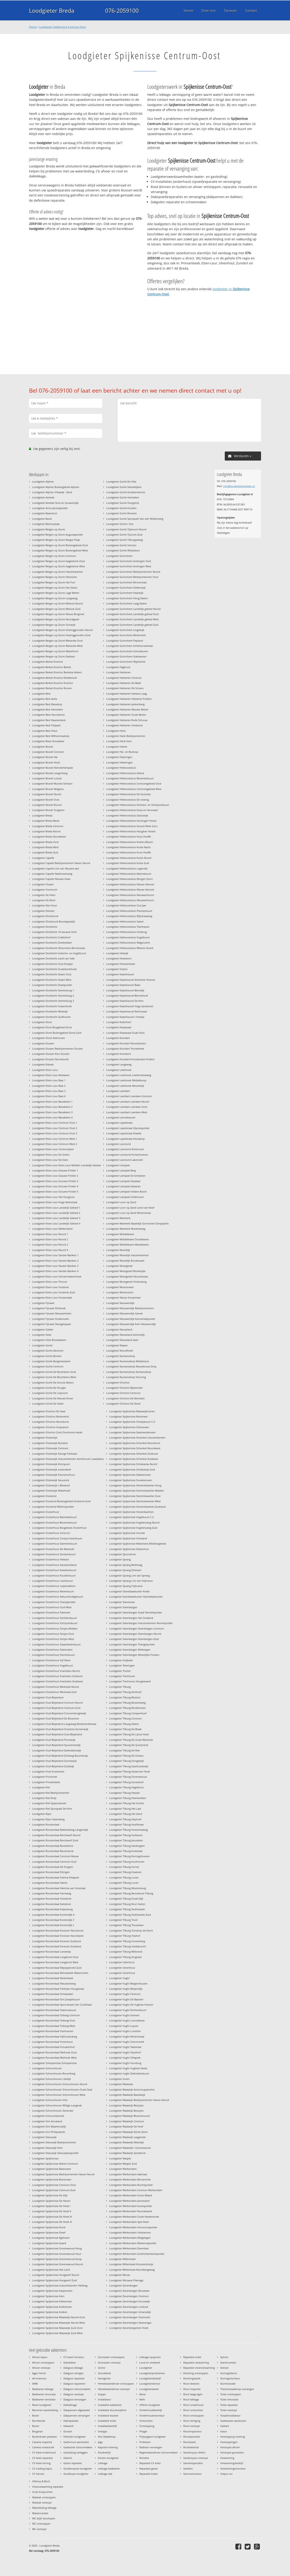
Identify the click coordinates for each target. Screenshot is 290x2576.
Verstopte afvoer (230, 2447)
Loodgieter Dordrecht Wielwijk (50, 1011)
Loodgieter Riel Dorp (44, 1798)
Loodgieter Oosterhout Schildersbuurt (54, 1618)
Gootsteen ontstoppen (111, 2357)
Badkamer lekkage (42, 2389)
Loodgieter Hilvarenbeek (120, 964)
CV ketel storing (41, 2463)
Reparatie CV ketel (150, 2463)
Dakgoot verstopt (73, 2394)
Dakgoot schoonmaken (77, 2389)
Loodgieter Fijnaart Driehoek (49, 1308)
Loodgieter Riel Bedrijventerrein (50, 1792)
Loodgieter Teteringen (122, 1665)
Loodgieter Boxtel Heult (46, 762)
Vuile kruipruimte (42, 2492)
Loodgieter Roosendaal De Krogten (52, 1867)
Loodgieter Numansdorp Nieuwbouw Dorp (131, 1366)
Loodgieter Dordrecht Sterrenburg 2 (53, 995)
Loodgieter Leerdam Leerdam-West (126, 1112)
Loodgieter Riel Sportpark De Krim (52, 1808)
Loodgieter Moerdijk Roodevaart (125, 1260)
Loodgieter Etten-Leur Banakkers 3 (52, 1112)
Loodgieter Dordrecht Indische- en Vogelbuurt (59, 953)
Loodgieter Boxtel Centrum (48, 751)
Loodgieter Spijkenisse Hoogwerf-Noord (55, 2275)
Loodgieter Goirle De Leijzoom (50, 1393)
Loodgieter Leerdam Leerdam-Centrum (129, 1096)
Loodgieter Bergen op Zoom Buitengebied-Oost (60, 545)
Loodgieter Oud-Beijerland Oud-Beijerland (57, 1734)
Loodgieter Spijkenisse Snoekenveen (130, 1480)
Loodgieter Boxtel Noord (46, 794)
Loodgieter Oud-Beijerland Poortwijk (53, 1739)
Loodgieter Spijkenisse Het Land (51, 2269)
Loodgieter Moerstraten (120, 1287)
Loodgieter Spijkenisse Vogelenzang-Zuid (133, 1527)
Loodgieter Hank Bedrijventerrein (125, 736)
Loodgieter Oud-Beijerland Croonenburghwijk (59, 1713)
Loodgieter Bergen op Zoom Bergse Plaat (56, 539)
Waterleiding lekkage (44, 2507)
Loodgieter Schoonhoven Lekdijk (51, 2079)
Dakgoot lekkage (73, 2367)
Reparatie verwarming (196, 2362)
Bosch (35, 2426)
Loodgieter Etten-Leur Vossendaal (52, 1297)
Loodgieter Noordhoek (119, 1350)
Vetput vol (226, 2473)
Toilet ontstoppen (230, 2394)
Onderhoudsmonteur (151, 2415)
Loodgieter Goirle (42, 1345)
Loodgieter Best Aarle (44, 698)
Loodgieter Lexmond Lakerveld (124, 1159)
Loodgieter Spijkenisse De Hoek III (52, 2216)
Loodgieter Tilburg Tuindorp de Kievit (131, 1930)
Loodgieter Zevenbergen (123, 2285)
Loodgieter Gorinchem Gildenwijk (126, 587)
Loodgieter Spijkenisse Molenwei (128, 1416)
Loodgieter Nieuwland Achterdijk (125, 1334)
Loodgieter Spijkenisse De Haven (51, 2200)
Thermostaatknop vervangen (237, 2389)
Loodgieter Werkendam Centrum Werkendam (135, 2190)
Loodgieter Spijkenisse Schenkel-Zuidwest (133, 1459)
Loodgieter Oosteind (44, 1496)
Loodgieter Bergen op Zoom (48, 529)
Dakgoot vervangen (74, 2399)
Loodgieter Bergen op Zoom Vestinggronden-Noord (62, 630)
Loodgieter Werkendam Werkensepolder (132, 2243)
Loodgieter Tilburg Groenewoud (128, 1776)
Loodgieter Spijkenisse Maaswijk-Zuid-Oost (57, 2328)
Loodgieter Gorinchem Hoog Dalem (127, 598)
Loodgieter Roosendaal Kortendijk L (53, 1925)
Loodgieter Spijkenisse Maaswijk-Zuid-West (57, 2333)
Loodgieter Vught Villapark (124, 2057)
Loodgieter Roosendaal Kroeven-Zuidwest (56, 1946)
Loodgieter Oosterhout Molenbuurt (53, 1591)
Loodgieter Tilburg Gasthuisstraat (128, 1766)
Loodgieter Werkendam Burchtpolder (131, 2185)
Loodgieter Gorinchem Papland (124, 640)
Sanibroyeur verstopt (195, 2458)
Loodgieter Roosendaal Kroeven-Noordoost (57, 1930)
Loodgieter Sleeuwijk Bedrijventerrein (54, 2142)
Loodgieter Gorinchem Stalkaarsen (126, 656)
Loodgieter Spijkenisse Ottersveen (129, 1427)
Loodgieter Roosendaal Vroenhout (52, 2041)
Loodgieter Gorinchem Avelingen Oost (128, 561)
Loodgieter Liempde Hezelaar (123, 1181)
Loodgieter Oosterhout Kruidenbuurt (54, 1575)
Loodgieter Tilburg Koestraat (126, 1851)
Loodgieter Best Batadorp (47, 704)
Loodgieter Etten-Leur (45, 1070)
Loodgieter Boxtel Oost (45, 799)
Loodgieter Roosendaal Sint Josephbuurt (56, 1999)
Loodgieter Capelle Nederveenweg (52, 873)
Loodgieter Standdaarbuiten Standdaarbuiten (136, 1596)
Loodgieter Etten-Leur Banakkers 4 (52, 1117)
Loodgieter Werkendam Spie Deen (129, 2222)
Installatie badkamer (110, 2405)
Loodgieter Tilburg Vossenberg (127, 1941)
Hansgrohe (104, 2378)
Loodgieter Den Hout (44, 905)
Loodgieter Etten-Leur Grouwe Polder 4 (55, 1186)
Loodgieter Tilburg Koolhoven (126, 1861)
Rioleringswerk (192, 2378)
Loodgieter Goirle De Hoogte (49, 1387)
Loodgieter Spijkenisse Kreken (49, 2312)
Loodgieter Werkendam (123, 2168)
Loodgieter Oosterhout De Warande (53, 1549)
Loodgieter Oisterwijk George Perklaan (54, 1453)
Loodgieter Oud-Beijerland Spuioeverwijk (56, 1745)
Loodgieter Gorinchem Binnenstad (126, 582)
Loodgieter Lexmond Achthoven (125, 1149)
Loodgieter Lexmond (118, 1144)
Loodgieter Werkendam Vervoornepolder (133, 2227)
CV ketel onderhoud (44, 2452)
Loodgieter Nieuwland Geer (122, 1340)
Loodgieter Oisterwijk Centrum (50, 1448)
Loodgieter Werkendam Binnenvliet (130, 2179)
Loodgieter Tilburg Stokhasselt (127, 1909)
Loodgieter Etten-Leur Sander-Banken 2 (55, 1260)
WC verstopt (39, 2529)
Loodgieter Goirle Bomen (47, 1356)
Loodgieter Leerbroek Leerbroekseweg (128, 1075)
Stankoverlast (228, 2362)
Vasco (223, 2431)
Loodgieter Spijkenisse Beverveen (51, 2179)
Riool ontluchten (193, 2410)
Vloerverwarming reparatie (47, 2486)
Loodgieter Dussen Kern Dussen (51, 1053)
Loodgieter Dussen (43, 1043)
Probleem (145, 2442)
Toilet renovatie (229, 2399)
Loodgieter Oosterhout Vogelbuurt (52, 1665)
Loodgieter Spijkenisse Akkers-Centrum (55, 2163)
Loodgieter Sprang (120, 1559)
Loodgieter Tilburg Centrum (125, 1718)
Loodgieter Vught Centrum (124, 1994)
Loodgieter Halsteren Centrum (124, 677)
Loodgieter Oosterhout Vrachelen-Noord (56, 1671)
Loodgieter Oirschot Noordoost (50, 1421)
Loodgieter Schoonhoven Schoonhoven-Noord (59, 2084)
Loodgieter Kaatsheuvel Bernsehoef (127, 995)
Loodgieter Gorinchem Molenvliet (126, 635)
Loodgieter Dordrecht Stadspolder (52, 985)
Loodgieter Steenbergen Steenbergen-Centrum (136, 1628)
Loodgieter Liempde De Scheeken (125, 1175)
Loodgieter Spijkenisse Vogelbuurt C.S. (131, 1517)
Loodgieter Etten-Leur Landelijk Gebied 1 (56, 1207)
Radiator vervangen (150, 2447)
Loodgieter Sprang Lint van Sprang (129, 1575)
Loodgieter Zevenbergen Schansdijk (130, 2312)
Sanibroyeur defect (194, 2452)
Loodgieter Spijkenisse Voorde (127, 1533)
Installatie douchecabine (112, 2410)
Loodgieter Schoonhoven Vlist (50, 2100)
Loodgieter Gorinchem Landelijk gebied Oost (132, 614)
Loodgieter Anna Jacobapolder (50, 508)
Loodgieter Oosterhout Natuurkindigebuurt (57, 1596)
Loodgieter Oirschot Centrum (123, 1393)
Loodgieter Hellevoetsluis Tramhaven (128, 926)
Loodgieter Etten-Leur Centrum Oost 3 (54, 1133)
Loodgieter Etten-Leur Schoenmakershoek (56, 1276)
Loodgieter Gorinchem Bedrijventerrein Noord (133, 571)
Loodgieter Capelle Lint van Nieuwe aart (55, 868)
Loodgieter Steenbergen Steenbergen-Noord (135, 1633)
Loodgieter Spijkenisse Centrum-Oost (62, 27)
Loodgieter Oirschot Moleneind (50, 1416)
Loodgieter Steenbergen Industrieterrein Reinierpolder (141, 1623)
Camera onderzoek (43, 2447)
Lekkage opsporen (150, 2357)
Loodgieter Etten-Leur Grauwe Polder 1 (55, 1170)
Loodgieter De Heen (44, 895)
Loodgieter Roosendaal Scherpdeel (52, 1994)
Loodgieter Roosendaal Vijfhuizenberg (54, 2036)
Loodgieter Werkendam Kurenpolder (130, 2206)
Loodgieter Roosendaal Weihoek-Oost (54, 2052)
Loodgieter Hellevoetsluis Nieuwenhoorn (130, 895)
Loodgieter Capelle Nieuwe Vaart (51, 879)
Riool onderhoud (193, 2405)
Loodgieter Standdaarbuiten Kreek (129, 1591)
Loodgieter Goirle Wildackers (123, 550)
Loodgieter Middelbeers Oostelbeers (127, 1239)
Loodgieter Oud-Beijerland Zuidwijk (53, 1766)
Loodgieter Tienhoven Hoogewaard (130, 1681)
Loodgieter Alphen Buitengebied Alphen (55, 487)
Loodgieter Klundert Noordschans (126, 1043)
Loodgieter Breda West (45, 847)
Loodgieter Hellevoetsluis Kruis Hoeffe (128, 852)
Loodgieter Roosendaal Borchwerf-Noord (56, 1835)
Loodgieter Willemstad (122, 2259)
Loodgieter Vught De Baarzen (126, 1999)
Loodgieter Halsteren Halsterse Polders (129, 698)
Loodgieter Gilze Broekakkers (49, 1340)
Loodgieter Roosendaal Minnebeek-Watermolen (60, 1973)
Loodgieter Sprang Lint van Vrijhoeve (131, 1580)
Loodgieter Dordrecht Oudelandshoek (54, 969)
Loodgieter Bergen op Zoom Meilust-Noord (57, 603)
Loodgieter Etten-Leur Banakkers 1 (52, 1101)
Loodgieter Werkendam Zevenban (129, 2248)
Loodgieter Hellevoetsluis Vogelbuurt (128, 937)
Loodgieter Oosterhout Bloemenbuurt (54, 1522)
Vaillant (224, 2426)
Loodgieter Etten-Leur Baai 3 (48, 1091)
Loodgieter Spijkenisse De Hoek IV (52, 2222)
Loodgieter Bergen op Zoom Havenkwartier (57, 571)
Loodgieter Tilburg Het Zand (125, 1814)
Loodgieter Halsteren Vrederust (124, 725)
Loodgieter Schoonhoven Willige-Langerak (57, 2105)
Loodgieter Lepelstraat (119, 1122)
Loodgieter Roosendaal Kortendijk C (53, 1920)
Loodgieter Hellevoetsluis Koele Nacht (128, 847)
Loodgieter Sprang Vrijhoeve (126, 1586)
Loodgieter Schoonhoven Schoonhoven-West (58, 2094)
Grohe (101, 2367)
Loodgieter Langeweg (118, 1064)
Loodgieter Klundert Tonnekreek (125, 1048)
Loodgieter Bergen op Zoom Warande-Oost (57, 640)
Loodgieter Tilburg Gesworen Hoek (129, 1771)
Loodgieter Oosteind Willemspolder (53, 1506)
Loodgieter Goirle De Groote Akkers (53, 1382)
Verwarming (227, 2458)
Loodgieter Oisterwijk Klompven (51, 1464)
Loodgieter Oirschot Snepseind (50, 1427)
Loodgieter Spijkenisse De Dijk (50, 2195)
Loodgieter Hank (116, 730)
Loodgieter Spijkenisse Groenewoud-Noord (57, 2264)
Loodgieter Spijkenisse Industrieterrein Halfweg (59, 2285)
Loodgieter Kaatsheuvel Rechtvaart (126, 1011)
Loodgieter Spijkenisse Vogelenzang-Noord (134, 1522)
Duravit (67, 2431)
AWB (35, 2383)
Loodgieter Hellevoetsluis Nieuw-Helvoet (130, 884)
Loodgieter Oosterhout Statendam (52, 1649)
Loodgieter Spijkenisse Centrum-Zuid (53, 2190)
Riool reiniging (191, 2420)
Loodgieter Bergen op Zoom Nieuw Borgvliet (58, 614)
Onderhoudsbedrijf (150, 2410)
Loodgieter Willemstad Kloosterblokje (131, 2264)
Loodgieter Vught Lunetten (125, 2031)
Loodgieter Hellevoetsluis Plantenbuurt (129, 911)
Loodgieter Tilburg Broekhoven (127, 1707)
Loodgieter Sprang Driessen (125, 1570)
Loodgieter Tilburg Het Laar (125, 1808)
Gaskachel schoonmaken (77, 2447)
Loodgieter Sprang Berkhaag (125, 1565)
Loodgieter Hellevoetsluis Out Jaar (126, 905)
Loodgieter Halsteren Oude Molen (126, 714)
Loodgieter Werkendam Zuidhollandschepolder (136, 2253)
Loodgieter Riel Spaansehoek (49, 1803)
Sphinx (224, 2357)
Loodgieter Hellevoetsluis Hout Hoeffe (128, 836)
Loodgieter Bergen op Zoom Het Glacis (54, 587)
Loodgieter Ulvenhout (122, 1967)
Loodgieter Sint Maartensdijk (49, 2126)
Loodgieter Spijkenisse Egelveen (51, 2237)
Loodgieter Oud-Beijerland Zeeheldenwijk (56, 1750)
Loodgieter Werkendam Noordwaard (130, 2211)
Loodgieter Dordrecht (44, 926)
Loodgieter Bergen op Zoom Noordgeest (55, 619)
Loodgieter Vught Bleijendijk (126, 1988)
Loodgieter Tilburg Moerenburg (127, 1888)
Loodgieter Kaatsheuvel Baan (123, 985)
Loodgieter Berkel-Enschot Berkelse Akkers (57, 672)
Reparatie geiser (148, 2468)
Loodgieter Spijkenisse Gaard (49, 2243)
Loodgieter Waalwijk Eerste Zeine (128, 2132)
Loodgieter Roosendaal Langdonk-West (55, 1962)
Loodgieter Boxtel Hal (45, 757)
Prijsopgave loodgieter (152, 2436)
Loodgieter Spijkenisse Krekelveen (52, 2306)
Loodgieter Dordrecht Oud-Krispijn (52, 964)
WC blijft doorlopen (43, 2518)
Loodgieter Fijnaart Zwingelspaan (51, 1324)
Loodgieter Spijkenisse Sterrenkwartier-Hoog (135, 1485)
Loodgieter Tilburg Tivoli (123, 1920)
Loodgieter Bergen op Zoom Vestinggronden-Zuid (61, 635)
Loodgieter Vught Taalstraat (125, 2047)
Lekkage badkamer (109, 2468)
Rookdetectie (191, 2447)
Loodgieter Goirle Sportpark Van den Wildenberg (134, 518)
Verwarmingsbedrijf (231, 2463)
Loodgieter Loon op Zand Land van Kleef (130, 1207)
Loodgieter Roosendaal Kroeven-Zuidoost (56, 1941)
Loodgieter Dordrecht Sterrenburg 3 (53, 1000)
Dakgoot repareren (74, 2383)
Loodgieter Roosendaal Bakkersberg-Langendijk (60, 1829)
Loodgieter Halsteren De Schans (124, 688)
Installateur (104, 2399)
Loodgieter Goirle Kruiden (121, 508)
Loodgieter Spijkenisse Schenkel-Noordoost (134, 1443)
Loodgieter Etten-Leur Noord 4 (50, 1250)
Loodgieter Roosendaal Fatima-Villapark (55, 1877)
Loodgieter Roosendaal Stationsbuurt (54, 2010)
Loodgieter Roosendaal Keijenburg (52, 1909)
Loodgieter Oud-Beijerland (47, 1697)
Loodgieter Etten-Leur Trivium (49, 1281)
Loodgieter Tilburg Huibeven (126, 1835)
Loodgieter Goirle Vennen (121, 545)
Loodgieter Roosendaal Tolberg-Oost (53, 2020)
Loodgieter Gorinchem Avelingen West (128, 566)
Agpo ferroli (39, 2373)
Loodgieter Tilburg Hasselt (124, 1792)
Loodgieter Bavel (42, 518)
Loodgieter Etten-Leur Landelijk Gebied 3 (56, 1218)
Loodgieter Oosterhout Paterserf (51, 1612)
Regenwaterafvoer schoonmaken (158, 2452)
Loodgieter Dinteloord (45, 916)
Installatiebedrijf (107, 2426)
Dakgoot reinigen (73, 2373)
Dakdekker (69, 2362)
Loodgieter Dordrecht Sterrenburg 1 (53, 990)
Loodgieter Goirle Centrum (47, 1366)
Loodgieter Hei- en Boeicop (122, 751)
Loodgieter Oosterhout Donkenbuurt (54, 1554)
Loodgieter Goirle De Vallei (47, 1403)
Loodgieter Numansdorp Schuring (126, 1377)
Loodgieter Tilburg (120, 1686)
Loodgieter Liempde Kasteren (123, 1186)
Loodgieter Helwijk (117, 953)
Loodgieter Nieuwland (119, 1329)
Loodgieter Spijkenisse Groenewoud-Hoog (57, 2248)
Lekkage (102, 2463)
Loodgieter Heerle (116, 746)
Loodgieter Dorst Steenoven (48, 1038)
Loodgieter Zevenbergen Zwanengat (130, 2322)
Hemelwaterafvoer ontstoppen (116, 2383)
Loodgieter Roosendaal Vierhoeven (52, 2031)
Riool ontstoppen (193, 2415)
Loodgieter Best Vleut (44, 730)
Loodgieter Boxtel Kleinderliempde (52, 767)
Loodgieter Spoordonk (122, 1554)
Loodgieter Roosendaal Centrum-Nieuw (55, 1856)
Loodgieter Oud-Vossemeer (48, 1771)
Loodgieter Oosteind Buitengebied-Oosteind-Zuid (61, 1501)
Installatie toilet (107, 2420)
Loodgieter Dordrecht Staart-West (51, 979)
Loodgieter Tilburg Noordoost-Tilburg (131, 1893)
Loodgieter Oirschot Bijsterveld (124, 1387)
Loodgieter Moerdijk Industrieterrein (127, 1255)
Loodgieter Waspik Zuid (123, 2163)
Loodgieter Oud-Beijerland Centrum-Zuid (56, 1707)
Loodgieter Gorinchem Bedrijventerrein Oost (132, 577)
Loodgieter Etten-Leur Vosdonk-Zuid (53, 1292)
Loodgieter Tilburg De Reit (124, 1750)
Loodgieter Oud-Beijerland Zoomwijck (54, 1760)
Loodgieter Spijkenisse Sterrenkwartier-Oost (135, 1496)
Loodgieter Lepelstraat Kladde (123, 1133)
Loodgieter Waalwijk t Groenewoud (130, 2147)
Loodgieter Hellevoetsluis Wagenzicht (128, 942)
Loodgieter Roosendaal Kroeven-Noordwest (58, 1935)
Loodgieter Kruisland (118, 1053)
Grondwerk (104, 2373)
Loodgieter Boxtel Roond (47, 804)
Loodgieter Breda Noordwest (49, 836)
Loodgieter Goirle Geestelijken (124, 487)
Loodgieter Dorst (42, 1022)
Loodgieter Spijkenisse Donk (48, 2227)
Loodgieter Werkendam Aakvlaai (128, 2174)
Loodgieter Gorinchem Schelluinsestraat (129, 645)
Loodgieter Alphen (43, 481)
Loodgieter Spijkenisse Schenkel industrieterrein (137, 1437)
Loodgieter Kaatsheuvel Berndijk (125, 990)
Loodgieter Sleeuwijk (44, 2137)
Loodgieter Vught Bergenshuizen (128, 1983)
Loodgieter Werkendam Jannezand (129, 2200)
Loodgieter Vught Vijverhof (125, 2052)
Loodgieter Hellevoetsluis (121, 767)
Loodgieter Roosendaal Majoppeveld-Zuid (57, 1967)
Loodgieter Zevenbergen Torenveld (129, 2317)
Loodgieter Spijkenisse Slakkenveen (130, 1474)
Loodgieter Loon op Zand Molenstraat (128, 1212)
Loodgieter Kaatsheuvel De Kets (124, 1000)
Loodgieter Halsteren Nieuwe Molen (127, 709)
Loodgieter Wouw (119, 2275)
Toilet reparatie (229, 2405)
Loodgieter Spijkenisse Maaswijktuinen (132, 1411)
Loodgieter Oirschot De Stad (48, 1411)
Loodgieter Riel (41, 1787)
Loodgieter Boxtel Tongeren (48, 810)
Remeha (144, 2458)
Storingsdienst (228, 2373)
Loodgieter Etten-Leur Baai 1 (48, 1080)
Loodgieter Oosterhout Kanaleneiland (54, 1565)
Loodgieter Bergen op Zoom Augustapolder (57, 534)
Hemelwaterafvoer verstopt (114, 2389)
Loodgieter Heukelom (119, 958)
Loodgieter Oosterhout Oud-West (52, 1607)
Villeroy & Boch (41, 2481)
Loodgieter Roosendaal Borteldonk (52, 1845)
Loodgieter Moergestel (119, 1265)
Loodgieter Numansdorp (120, 1356)
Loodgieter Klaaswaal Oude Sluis (125, 1032)
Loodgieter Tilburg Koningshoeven (129, 1856)
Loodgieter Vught (119, 1978)
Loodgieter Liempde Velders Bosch (126, 1191)
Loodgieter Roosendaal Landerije (51, 1951)
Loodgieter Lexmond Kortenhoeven (127, 1154)
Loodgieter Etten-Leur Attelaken (51, 1075)
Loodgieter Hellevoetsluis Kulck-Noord (128, 857)
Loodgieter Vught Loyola (123, 2026)
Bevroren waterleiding (45, 2410)
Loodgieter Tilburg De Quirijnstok (128, 1745)
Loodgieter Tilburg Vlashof (124, 1935)
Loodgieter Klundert (118, 1038)
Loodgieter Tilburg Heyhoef (125, 1819)
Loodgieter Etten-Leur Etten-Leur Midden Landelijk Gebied (66, 1165)
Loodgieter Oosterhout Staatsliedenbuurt (56, 1644)
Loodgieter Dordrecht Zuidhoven (51, 1017)
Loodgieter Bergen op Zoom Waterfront (55, 651)
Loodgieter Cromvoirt (44, 889)
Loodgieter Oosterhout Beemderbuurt (54, 1517)
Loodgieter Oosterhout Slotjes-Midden (54, 1628)
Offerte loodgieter (149, 2405)
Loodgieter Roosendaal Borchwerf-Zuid (55, 1840)
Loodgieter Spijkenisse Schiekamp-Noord (133, 1464)
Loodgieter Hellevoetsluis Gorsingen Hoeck (131, 820)
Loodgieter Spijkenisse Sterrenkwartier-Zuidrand (137, 1506)
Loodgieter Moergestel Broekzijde (125, 1271)
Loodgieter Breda (51, 10)
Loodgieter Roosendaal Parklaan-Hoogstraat (58, 1988)
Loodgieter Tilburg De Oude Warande (131, 1739)
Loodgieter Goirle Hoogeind (122, 503)
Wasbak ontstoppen (44, 2497)
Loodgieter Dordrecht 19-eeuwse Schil (54, 932)
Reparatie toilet (192, 2357)
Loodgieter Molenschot (119, 1292)
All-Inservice (39, 2378)
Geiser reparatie (72, 2463)
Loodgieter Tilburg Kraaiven (125, 1872)
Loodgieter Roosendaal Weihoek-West (54, 2057)
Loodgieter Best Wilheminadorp (50, 736)
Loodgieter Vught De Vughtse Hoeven (131, 2004)
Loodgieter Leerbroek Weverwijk (125, 1085)
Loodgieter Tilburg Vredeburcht (127, 1946)
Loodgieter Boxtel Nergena (47, 789)
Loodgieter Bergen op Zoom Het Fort (53, 582)
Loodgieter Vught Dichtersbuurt (127, 2010)
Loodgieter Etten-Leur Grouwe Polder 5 (55, 1191)
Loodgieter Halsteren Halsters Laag (126, 693)
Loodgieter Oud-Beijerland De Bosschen (55, 1718)
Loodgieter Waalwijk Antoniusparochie (132, 2089)
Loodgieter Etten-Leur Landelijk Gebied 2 (56, 1212)
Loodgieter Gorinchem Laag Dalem (126, 603)
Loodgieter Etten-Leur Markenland (52, 1228)
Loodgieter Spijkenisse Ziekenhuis (129, 1549)
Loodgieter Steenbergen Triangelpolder (132, 1644)
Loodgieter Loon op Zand (121, 1202)
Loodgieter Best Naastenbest (49, 720)
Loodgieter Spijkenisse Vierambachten (131, 1512)
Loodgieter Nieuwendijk (120, 1303)
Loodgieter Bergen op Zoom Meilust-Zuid (56, 609)
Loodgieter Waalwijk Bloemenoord (129, 2115)
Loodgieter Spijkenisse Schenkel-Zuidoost (133, 1453)
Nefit (142, 2399)
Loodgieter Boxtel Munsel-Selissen (52, 783)
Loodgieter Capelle (43, 857)
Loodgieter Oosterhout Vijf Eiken (51, 1660)
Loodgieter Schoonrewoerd (48, 2115)
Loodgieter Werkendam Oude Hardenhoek (134, 2216)
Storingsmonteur (230, 2378)
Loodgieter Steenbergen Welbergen (129, 1649)
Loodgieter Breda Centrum (47, 826)
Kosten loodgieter (108, 2458)
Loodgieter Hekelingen (119, 762)
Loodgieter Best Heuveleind (48, 714)
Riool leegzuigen (193, 2394)
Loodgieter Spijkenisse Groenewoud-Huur (56, 2253)
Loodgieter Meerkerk (118, 1218)
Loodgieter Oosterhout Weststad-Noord (55, 1686)
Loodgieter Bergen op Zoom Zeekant (53, 656)
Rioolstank (189, 2442)
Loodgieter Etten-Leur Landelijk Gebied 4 (56, 1223)
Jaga (100, 2442)
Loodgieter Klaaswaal (118, 1027)
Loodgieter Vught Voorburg (125, 2063)
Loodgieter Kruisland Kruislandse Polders (130, 1059)
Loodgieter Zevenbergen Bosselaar (129, 2290)
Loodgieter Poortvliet (44, 1776)
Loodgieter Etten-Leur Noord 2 (50, 1239)
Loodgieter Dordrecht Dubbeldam (52, 942)
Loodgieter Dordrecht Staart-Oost (51, 974)
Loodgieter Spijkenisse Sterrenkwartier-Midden (136, 1490)
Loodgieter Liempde (118, 1165)
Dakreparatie (70, 2420)
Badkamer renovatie (44, 2394)
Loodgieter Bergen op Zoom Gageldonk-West (58, 566)
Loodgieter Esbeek (43, 1064)
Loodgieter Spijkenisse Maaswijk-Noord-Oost (58, 2317)
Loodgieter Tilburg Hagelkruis (126, 1787)
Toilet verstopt (228, 2410)
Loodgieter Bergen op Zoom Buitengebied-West (60, 550)
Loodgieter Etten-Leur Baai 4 (48, 1096)
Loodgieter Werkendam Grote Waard (130, 2195)
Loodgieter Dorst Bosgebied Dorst (52, 1027)
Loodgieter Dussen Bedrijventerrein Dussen (57, 1048)
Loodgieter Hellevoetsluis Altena (125, 773)
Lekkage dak (105, 2473)
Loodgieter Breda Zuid (45, 852)
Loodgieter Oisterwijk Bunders (50, 1443)
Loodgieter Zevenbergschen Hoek (128, 2328)
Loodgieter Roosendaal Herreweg (51, 1893)
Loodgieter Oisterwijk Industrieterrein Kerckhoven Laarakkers (68, 1459)
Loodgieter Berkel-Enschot (47, 661)
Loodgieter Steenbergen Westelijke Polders (134, 1654)
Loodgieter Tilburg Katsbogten (127, 1845)
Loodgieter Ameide (43, 497)
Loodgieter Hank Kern (119, 741)
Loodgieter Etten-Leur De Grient (51, 1154)
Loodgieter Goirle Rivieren (121, 513)
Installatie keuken (108, 2415)
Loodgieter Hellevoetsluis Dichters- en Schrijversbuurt (137, 804)
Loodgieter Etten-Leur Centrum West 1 (54, 1138)
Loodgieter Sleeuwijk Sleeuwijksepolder (55, 2153)
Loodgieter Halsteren (118, 672)
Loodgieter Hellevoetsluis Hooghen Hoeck (130, 831)
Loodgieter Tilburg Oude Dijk (126, 1898)
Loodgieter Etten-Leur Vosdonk (50, 1287)
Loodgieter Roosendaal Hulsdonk (51, 1898)
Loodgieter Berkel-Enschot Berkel (51, 667)
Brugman (37, 2431)
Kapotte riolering (108, 2447)
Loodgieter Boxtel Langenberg (50, 773)
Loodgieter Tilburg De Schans (126, 1755)
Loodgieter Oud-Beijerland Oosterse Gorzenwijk (60, 1729)
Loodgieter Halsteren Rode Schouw (126, 720)
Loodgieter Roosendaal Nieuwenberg (54, 1983)
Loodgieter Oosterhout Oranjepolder (53, 1602)
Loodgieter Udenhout (122, 1962)
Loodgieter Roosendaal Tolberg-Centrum (56, 2015)
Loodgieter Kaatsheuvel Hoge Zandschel (129, 1006)
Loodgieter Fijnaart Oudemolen (50, 1319)
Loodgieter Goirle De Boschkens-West (54, 1377)
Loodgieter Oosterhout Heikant (50, 1559)
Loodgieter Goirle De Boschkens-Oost (54, 1372)
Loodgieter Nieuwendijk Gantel (124, 1313)
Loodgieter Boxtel (42, 746)
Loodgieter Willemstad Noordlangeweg (132, 2269)
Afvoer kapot (39, 2357)
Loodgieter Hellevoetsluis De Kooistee (128, 794)
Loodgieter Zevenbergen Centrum (129, 2296)
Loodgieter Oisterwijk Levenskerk (51, 1469)
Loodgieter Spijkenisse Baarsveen (51, 2168)
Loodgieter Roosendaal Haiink (50, 1882)
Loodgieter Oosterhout (45, 1512)
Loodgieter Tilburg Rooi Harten (127, 1904)
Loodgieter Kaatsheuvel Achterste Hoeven (130, 979)
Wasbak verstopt (42, 2502)
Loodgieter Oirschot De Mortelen (125, 1398)
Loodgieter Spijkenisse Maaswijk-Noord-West (58, 2322)
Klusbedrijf (104, 2452)
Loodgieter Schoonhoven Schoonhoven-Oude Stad (62, 2089)
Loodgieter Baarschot (44, 513)
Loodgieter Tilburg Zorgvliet (125, 1957)
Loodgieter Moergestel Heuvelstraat (127, 1276)
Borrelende (38, 2420)
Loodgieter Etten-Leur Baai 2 (48, 1085)
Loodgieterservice (149, 2383)
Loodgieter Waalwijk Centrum (126, 2121)
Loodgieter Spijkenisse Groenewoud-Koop (57, 2259)
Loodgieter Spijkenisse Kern (48, 2296)
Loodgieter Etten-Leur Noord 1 (50, 1234)
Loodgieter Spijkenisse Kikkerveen (52, 2301)
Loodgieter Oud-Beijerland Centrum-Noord (57, 1702)
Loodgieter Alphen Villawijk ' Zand (52, 492)
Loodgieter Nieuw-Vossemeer (123, 1297)
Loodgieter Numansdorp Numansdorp (128, 1372)
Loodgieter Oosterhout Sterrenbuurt (53, 1654)
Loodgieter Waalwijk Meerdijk (126, 2142)
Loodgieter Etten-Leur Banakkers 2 (52, 1106)
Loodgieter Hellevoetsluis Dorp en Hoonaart (132, 810)
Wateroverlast (40, 2513)
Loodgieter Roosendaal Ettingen (51, 1872)
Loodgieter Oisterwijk (44, 1437)
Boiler (35, 2415)
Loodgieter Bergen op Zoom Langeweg (54, 598)
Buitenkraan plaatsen (44, 2436)
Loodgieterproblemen (152, 2373)
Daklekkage (70, 2405)
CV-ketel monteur (73, 2357)
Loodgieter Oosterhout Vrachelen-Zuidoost (57, 1676)
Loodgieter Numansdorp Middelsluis (127, 1361)
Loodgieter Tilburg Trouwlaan (126, 1925)
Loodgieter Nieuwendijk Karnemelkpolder (130, 1319)
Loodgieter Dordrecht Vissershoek (52, 1006)
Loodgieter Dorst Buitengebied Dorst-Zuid (56, 1032)
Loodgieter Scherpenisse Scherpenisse (54, 2063)
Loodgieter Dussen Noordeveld (50, 1059)
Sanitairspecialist (193, 2463)
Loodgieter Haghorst (118, 667)
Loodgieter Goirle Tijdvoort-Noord (126, 529)
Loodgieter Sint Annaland (47, 2121)
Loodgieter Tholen (120, 1671)
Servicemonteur (192, 2473)
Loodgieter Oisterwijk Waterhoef (51, 1490)
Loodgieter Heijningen (119, 757)
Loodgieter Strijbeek (121, 1660)
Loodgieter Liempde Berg (121, 1170)
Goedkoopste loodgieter (77, 2468)
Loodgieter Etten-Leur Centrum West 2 (54, 1144)
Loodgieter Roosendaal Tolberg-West (53, 2026)
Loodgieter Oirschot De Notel (123, 1403)
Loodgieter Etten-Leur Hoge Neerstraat (54, 1202)
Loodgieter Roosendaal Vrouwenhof (53, 2047)
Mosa (142, 2394)
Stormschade (227, 2383)
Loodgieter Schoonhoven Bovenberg (53, 2073)
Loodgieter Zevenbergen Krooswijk (129, 2301)
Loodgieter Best (41, 693)
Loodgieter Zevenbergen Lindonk (128, 2306)
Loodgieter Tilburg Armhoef (125, 1692)
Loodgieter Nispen (117, 1345)
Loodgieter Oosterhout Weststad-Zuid (54, 1692)
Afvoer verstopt (41, 2367)
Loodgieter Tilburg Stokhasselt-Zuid (130, 1914)
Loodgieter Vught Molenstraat (126, 2036)
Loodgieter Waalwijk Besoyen (126, 2110)
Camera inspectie (42, 2442)
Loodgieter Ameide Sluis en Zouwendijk (55, 503)
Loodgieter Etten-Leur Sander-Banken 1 (55, 1255)
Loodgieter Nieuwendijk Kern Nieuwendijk (131, 1324)
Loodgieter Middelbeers (120, 1234)
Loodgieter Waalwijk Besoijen (126, 2105)
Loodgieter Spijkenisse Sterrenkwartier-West (135, 1501)
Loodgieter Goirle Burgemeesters (51, 1361)
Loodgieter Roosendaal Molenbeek (52, 1978)
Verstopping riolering (232, 2436)
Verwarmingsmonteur (233, 2468)
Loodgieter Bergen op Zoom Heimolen (54, 577)
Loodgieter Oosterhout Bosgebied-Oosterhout (59, 1527)
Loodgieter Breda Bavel (45, 820)
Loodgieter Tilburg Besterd (124, 1697)
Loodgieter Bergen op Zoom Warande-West (57, 645)
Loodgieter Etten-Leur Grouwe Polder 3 (55, 1181)
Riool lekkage (191, 2399)
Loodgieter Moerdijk (118, 1250)
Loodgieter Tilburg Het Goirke (126, 1803)
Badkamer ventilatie (44, 2399)
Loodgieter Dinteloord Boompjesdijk (53, 921)
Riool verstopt (191, 2426)
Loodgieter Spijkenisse (45, 2158)
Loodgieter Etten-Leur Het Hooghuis (53, 1197)
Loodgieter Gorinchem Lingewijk (125, 630)
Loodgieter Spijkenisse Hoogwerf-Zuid (54, 2280)
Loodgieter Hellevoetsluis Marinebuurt (128, 873)
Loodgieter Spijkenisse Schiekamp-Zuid (132, 1469)
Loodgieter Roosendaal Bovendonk (53, 1851)
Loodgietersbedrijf (150, 2378)
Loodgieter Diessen (43, 911)
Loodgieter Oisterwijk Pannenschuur (53, 1474)
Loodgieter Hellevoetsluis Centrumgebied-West (133, 789)
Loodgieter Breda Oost (45, 842)
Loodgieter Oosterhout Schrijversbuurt (54, 1623)
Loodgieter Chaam (43, 884)
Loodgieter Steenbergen (123, 1607)
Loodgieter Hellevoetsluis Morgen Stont (129, 879)
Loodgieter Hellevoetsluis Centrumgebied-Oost (133, 783)
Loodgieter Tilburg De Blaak (125, 1729)
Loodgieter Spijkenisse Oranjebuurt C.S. (132, 1421)
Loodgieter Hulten (117, 969)
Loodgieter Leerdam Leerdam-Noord (127, 1101)
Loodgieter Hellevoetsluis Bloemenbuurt (130, 778)
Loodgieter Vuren (119, 2079)
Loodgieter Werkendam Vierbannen (130, 2232)
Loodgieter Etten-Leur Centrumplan (53, 1149)
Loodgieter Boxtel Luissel (47, 778)
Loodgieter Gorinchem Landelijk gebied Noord (133, 609)
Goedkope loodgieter (75, 2473)
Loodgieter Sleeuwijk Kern (47, 2147)
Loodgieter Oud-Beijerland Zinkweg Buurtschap (60, 1755)
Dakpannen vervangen (76, 2415)
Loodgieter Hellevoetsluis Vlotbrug (126, 932)
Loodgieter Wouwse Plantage (126, 2280)
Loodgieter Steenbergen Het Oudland (131, 1618)
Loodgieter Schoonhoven (47, 2068)
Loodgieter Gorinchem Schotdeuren (127, 651)
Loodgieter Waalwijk (121, 2084)
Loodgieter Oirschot (118, 1382)
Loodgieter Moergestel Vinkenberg (126, 1281)
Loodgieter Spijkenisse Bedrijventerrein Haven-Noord (63, 2174)
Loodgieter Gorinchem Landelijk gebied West (132, 619)
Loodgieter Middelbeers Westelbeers (127, 1244)
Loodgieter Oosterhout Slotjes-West (53, 1639)
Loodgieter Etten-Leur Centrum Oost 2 (54, 1128)
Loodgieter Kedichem (118, 1022)
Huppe (102, 2394)
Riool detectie (191, 2383)
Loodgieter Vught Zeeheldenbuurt (129, 2073)
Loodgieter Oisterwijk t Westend (51, 1485)
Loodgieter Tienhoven (122, 1676)
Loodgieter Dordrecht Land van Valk (53, 958)
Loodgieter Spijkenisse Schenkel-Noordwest (134, 1448)
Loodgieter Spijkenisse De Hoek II (51, 2211)
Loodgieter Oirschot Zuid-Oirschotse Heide (57, 1432)
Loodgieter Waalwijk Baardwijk (127, 2094)
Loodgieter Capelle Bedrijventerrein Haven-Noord (61, 863)
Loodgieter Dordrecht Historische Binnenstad (58, 948)
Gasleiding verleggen (75, 2452)
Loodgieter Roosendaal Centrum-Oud (54, 1861)
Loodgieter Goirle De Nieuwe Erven (52, 1398)
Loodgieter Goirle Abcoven (47, 1350)
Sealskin (188, 2468)
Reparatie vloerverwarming (199, 2367)
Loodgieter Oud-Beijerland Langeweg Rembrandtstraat (64, 1724)
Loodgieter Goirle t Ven (119, 524)
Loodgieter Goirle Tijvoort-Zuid (124, 534)
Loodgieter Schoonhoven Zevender (52, 2110)
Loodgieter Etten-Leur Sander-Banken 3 (55, 1265)
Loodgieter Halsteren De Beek (123, 683)
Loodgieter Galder (42, 1329)
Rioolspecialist (191, 2436)
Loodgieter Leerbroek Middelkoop (126, 1080)
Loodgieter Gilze (41, 1334)
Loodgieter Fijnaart (43, 1303)
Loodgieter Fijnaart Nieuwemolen (51, 1313)
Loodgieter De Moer (44, 900)
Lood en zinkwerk (149, 2362)
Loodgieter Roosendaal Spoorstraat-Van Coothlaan (62, 2004)
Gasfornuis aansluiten (76, 2442)
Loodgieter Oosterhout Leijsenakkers (53, 1586)
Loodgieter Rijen (41, 1814)
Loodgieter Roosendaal (45, 1824)
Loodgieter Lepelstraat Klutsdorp (125, 1138)
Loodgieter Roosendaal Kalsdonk (51, 1904)
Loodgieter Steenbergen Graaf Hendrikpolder (135, 1612)
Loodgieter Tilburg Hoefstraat (126, 1824)
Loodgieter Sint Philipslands (48, 2132)
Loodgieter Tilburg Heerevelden (127, 1798)
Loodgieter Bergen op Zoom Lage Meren (55, 592)
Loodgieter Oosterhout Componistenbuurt (57, 1538)
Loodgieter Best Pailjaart (46, 725)
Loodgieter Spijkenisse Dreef (48, 2232)
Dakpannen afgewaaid (76, 2410)
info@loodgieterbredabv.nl (239, 486)
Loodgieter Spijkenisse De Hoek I (51, 2206)
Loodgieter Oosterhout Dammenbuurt (54, 1543)
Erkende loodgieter (74, 2436)
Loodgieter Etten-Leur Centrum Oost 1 (54, 1122)
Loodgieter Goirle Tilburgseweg (124, 539)
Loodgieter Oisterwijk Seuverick (50, 1480)
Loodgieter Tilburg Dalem (124, 1724)
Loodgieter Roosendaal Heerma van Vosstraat (59, 1888)
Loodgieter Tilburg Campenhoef (128, 1713)
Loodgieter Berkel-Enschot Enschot (52, 683)
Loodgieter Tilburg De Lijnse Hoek (129, 1734)
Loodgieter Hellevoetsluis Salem (125, 921)
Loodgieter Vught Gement (124, 2015)
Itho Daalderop (107, 2436)
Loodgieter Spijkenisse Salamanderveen (132, 1432)
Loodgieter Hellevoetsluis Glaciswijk (127, 815)
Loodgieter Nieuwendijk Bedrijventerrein (130, 1308)
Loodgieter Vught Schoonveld (126, 2041)
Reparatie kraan (148, 2473)
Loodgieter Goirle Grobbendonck (125, 492)
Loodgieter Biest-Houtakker (48, 741)
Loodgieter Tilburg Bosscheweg (127, 1702)
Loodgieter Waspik (120, 2158)
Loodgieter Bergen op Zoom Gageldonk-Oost (58, 561)
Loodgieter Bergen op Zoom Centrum (54, 556)
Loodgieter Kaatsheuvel (120, 974)
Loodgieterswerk (149, 2389)
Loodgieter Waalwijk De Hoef (126, 2126)
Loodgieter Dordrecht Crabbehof (51, 937)
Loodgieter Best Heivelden (47, 709)
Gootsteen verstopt (109, 2362)
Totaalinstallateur (230, 2415)
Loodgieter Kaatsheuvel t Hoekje (125, 1017)
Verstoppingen (228, 2442)
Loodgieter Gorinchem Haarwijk (124, 592)
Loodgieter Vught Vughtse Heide (128, 2068)
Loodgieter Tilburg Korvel (124, 1867)
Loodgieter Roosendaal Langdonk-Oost (55, 1957)
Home (33, 27)
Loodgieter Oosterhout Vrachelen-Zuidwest (57, 1681)
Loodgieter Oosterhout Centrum (51, 1533)
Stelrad (224, 2367)
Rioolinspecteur (192, 2431)
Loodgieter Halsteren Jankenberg (125, 704)
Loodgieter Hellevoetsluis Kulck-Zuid (127, 863)
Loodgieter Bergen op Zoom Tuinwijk (53, 624)
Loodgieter (145, 2367)
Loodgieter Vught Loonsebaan (127, 2020)
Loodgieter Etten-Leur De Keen (50, 1159)
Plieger (143, 2431)
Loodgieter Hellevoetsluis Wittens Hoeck (129, 948)
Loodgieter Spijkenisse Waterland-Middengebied (137, 1543)
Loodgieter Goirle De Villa (121, 481)
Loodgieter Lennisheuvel (120, 1117)
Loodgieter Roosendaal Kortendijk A (53, 1914)
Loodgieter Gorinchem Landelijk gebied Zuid (132, 624)
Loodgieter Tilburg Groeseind (126, 1782)
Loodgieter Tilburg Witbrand (125, 1951)
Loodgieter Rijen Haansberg (48, 1819)
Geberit (67, 2458)
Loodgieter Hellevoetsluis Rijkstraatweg (129, 916)
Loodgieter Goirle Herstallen (122, 497)
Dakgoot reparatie (74, 2378)
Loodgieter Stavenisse (122, 1602)
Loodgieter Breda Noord (46, 831)
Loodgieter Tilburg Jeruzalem (126, 1840)
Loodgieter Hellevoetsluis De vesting (127, 799)
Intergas (102, 2431)
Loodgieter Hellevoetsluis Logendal (126, 868)
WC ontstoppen (41, 2523)
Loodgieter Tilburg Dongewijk (126, 1760)
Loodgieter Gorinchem (119, 556)
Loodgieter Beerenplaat (46, 524)
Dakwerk (68, 2426)
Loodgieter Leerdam (118, 1091)
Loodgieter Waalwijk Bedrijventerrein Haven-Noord (139, 2100)
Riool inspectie (192, 2389)
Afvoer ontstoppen (43, 2362)
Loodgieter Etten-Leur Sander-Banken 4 (55, 1271)
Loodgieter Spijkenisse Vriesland (128, 1538)
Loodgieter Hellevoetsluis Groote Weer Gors (131, 826)
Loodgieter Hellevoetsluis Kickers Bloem (129, 842)
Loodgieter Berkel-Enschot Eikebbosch (54, 677)
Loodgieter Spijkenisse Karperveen (52, 2290)
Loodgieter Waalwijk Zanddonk (127, 2153)
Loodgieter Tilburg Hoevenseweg (128, 1829)
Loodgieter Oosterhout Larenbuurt (52, 1580)
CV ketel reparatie (42, 2458)
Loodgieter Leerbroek (118, 1070)
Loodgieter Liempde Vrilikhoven (125, 1197)
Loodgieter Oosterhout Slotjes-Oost (53, 1633)
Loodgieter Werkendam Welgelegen (130, 2237)
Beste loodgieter (41, 2405)
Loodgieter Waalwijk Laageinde (127, 2137)
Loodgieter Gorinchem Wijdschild (125, 661)
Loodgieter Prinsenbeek (46, 1782)
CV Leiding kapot (42, 2468)
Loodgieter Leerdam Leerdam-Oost (126, 1106)
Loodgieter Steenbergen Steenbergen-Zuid (134, 1639)
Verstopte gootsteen (232, 2452)
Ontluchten (146, 2420)
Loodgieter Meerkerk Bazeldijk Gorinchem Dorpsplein (137, 1223)
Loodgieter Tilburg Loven (124, 1877)
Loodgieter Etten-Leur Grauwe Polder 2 (55, 1175)
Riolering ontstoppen (195, 2373)
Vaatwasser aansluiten (233, 2420)
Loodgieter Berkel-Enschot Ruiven (52, 688)
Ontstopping (146, 2426)
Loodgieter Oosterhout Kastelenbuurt (54, 1570)
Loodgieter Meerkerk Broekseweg (125, 1228)
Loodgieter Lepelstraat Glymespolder (128, 1128)
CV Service (38, 2473)
